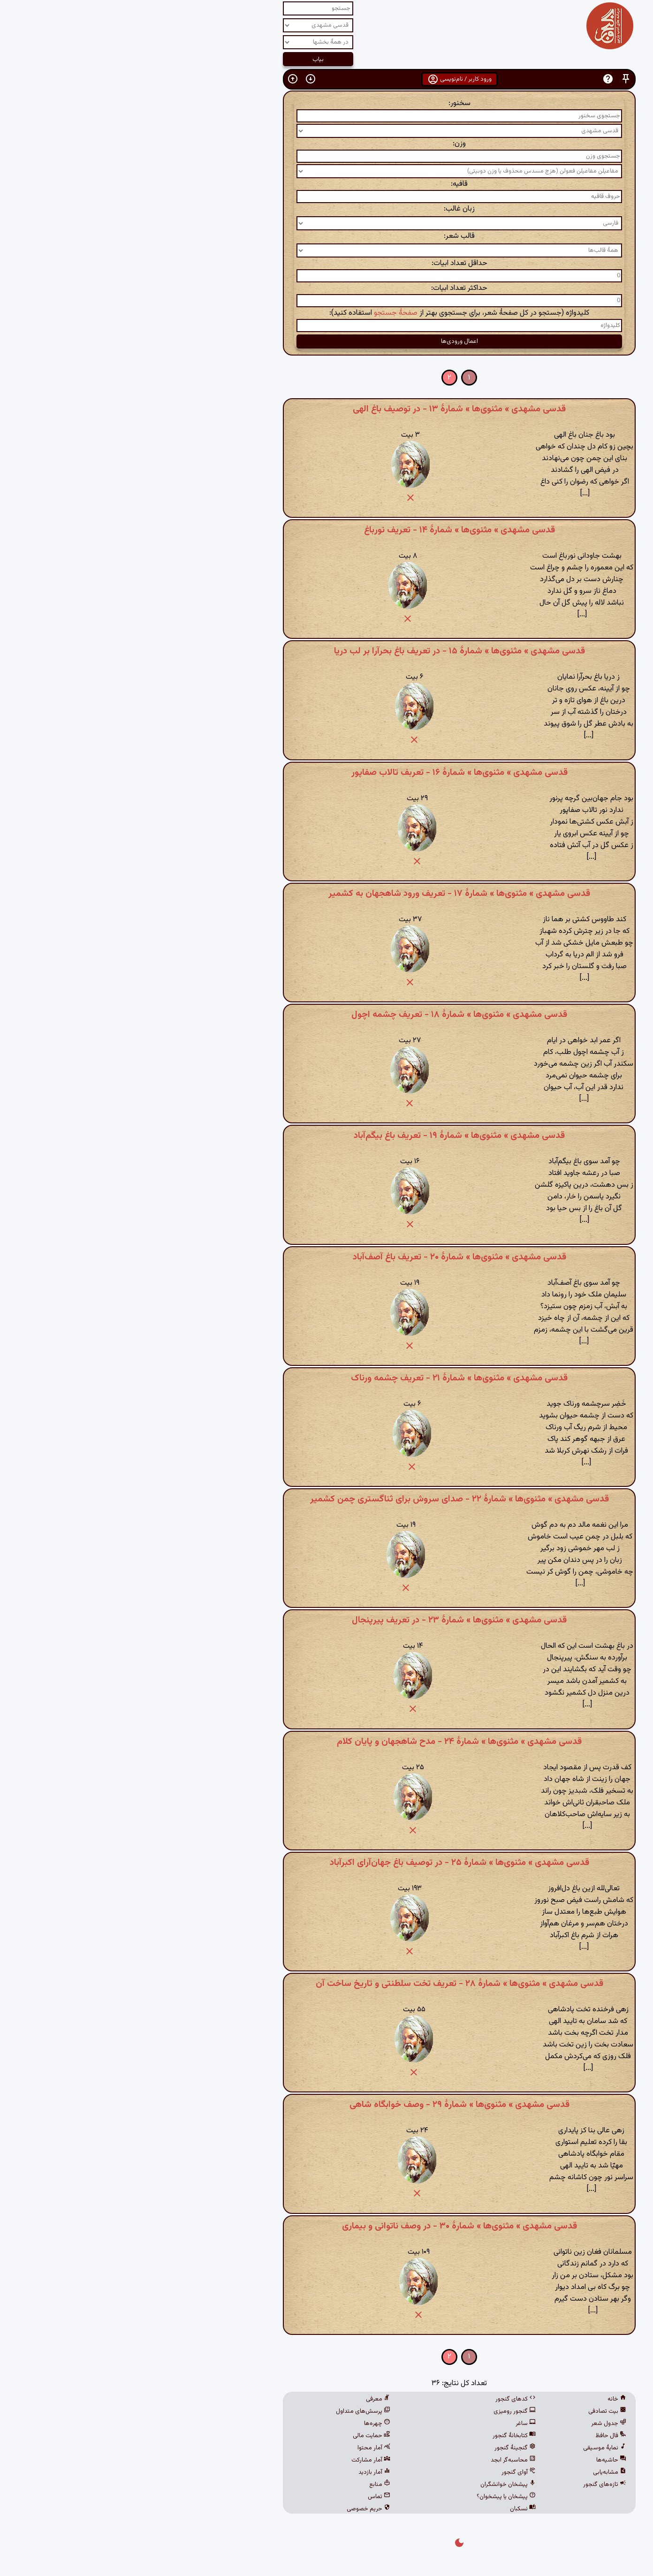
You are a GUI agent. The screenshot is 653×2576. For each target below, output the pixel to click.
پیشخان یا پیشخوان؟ (373, 2496)
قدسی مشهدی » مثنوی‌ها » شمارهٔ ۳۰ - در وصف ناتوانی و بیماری (326, 2226)
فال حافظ (478, 2435)
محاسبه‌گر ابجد (380, 2460)
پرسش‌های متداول (230, 2411)
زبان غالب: (326, 209)
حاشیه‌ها (478, 2460)
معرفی (245, 2399)
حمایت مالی (239, 2435)
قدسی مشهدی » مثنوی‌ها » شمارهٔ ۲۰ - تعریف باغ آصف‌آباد (326, 1257)
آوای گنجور (386, 2472)
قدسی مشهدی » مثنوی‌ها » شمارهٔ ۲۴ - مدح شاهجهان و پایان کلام (326, 1742)
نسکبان (390, 2509)
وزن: (326, 144)
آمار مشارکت (238, 2460)
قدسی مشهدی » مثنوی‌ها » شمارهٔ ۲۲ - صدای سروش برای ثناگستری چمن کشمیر (326, 1499)
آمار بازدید (242, 2472)
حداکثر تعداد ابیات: (326, 288)
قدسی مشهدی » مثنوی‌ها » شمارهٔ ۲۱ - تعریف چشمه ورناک (326, 1378)
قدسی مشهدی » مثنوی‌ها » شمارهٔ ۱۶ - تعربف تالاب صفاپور (327, 772)
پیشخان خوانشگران (375, 2484)
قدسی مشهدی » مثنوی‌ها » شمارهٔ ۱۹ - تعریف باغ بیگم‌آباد (326, 1136)
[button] (493, 79)
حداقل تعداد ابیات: (327, 263)
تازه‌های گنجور (472, 2484)
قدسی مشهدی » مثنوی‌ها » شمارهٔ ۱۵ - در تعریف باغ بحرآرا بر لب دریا (326, 651)
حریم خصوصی (236, 2509)
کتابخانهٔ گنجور (381, 2435)
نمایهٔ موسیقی (472, 2448)
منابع (247, 2484)
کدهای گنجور (383, 2399)
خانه (484, 2399)
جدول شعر (476, 2423)
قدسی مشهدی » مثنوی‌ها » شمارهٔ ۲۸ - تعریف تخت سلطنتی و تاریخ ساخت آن (327, 1984)
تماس (246, 2496)
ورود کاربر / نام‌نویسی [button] (327, 79)
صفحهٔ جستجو (263, 313)
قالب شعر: (326, 236)
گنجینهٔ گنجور (382, 2448)
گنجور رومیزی (382, 2411)
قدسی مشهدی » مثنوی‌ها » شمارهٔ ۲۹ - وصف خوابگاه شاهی (327, 2105)
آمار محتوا (241, 2448)
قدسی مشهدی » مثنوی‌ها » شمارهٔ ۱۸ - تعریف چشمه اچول (326, 1015)
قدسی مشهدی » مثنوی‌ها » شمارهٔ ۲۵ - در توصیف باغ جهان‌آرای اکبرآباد (326, 1863)
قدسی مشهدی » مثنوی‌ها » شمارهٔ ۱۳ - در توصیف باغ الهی (326, 409)
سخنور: (327, 103)
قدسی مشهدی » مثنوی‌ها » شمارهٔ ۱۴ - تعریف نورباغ (326, 530)
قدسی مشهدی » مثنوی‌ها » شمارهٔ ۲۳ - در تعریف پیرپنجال (326, 1620)
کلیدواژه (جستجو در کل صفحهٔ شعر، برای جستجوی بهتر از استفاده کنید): (326, 313)
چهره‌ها (244, 2423)
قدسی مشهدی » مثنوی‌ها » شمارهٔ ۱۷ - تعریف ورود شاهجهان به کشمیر (326, 893)
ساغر (393, 2423)
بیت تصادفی (475, 2411)
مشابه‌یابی (477, 2472)
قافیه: (326, 184)
